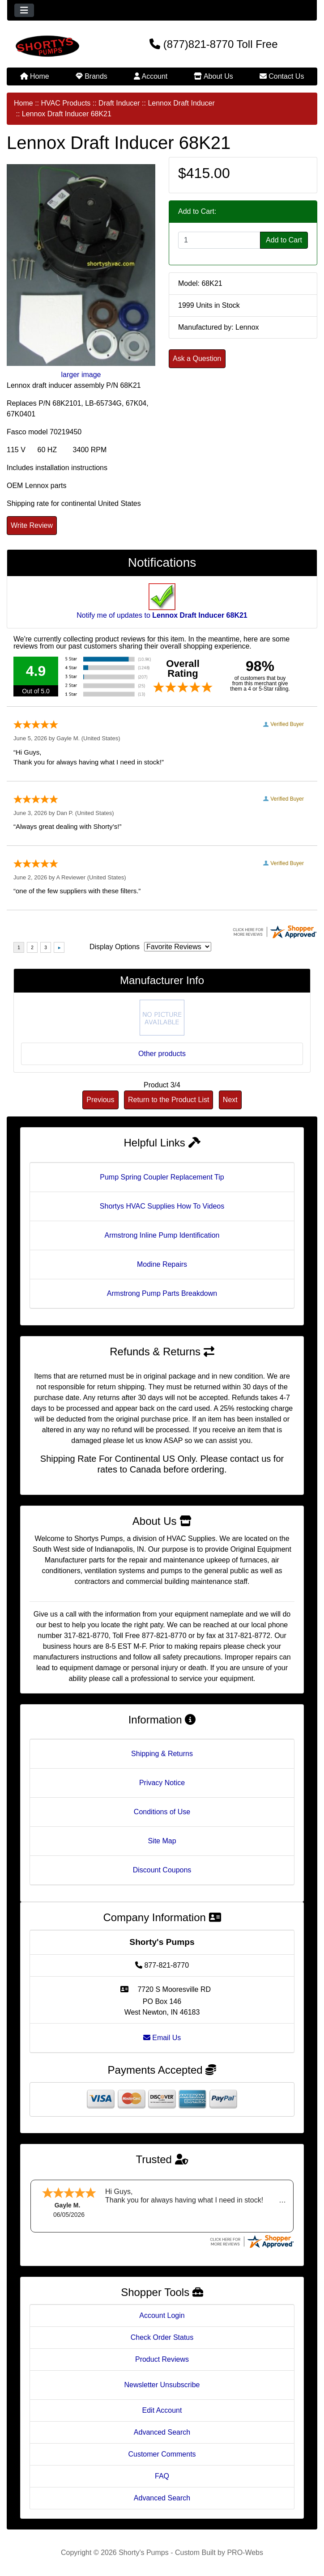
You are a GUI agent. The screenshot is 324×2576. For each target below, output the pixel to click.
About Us (213, 76)
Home (34, 76)
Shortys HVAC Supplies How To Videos (162, 1206)
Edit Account (162, 2410)
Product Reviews (162, 2359)
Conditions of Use (162, 1812)
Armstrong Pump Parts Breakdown (162, 1293)
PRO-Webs (245, 2552)
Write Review (32, 525)
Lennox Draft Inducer (181, 103)
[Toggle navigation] (24, 10)
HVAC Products (65, 103)
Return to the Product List (168, 1099)
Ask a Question (197, 358)
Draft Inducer (119, 103)
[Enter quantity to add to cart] (219, 240)
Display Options (115, 947)
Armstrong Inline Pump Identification (161, 1235)
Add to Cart (284, 240)
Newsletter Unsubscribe (162, 2385)
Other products (162, 1053)
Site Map (162, 1841)
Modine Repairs (162, 1264)
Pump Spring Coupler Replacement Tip (162, 1177)
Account (150, 76)
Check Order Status (162, 2337)
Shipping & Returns (162, 1753)
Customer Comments (162, 2454)
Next (230, 1099)
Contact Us (282, 76)
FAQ (162, 2476)
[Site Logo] (59, 46)
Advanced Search (162, 2432)
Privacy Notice (162, 1783)
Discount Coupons (162, 1870)
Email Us (162, 2037)
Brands (91, 76)
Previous (100, 1099)
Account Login (161, 2315)
